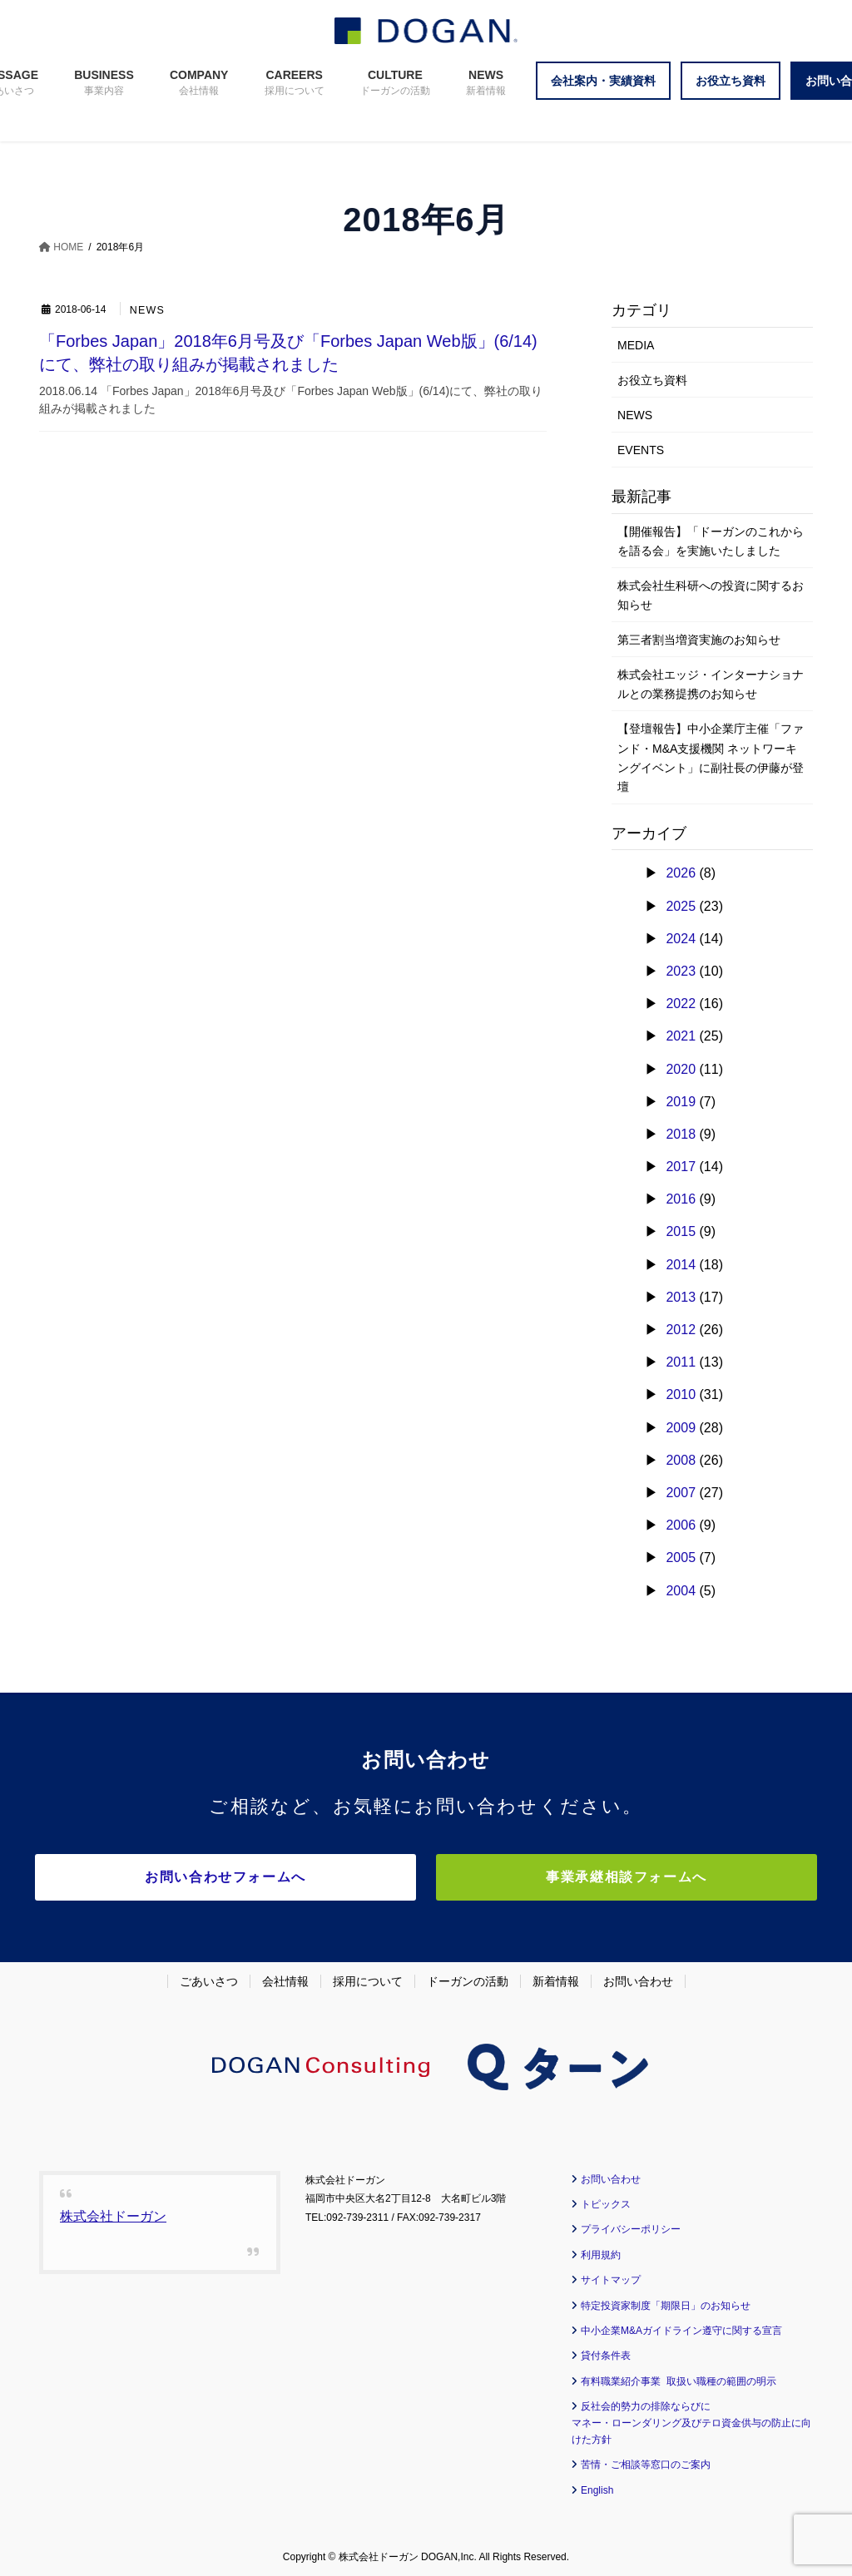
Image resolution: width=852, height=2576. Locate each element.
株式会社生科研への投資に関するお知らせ (710, 595)
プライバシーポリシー (631, 2226)
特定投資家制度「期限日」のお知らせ (665, 2302)
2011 (681, 1362)
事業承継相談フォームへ (571, 1877)
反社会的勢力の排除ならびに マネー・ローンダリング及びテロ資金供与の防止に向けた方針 (691, 2419)
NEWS (148, 310)
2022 (681, 1003)
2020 (681, 1069)
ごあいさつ (209, 1978)
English (597, 2487)
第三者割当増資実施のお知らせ (698, 639)
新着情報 (555, 1978)
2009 (681, 1428)
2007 (681, 1493)
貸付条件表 (606, 2352)
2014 (681, 1265)
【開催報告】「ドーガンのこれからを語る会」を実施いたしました (710, 541)
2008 (681, 1460)
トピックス (606, 2201)
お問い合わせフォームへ (280, 1877)
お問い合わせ (638, 1978)
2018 (681, 1134)
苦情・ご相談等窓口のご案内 (646, 2461)
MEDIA (635, 345)
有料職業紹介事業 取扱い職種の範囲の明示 (678, 2378)
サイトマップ (611, 2276)
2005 (681, 1557)
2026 (681, 873)
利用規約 (601, 2251)
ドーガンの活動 (467, 1978)
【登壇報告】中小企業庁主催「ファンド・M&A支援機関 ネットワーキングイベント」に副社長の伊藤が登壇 (710, 757)
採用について (368, 1978)
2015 (681, 1231)
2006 (681, 1525)
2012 (681, 1330)
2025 (681, 906)
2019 (681, 1102)
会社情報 (285, 1978)
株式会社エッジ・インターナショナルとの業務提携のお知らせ (710, 684)
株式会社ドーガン (113, 2213)
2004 (681, 1591)
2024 (681, 939)
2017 (681, 1166)
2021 (681, 1036)
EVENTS (640, 450)
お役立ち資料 (652, 380)
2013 (681, 1297)
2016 (681, 1199)
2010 (681, 1394)
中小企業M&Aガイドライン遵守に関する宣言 (681, 2327)
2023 (681, 971)
